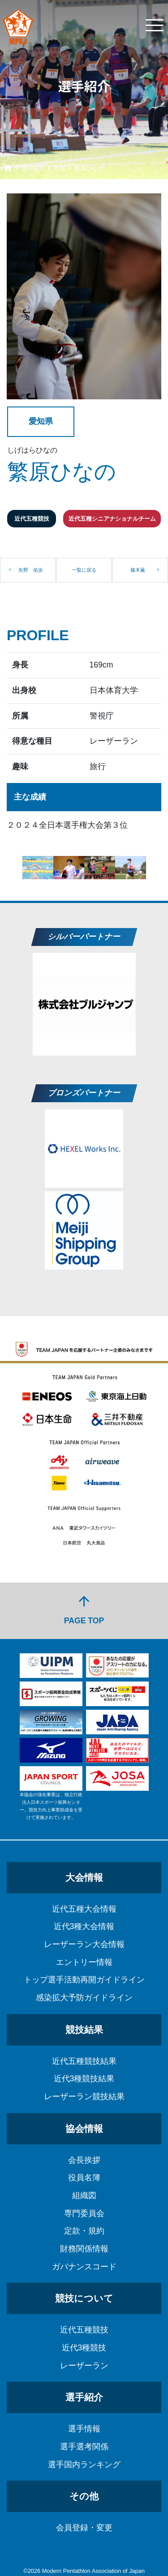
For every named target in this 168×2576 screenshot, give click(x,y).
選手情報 (84, 2428)
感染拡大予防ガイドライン (84, 1997)
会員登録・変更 (84, 2527)
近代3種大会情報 (84, 1926)
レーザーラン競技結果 (84, 2096)
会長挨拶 (84, 2160)
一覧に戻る (84, 570)
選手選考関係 (84, 2446)
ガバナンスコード (84, 2266)
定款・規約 (84, 2230)
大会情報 (84, 1877)
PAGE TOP (84, 1609)
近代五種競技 (84, 2329)
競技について (84, 2298)
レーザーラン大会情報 (84, 1944)
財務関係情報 (84, 2248)
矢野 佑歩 (30, 570)
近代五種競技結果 (84, 2061)
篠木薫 (137, 570)
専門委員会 (84, 2213)
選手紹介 (84, 2397)
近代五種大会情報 (84, 1908)
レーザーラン (84, 2365)
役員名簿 (84, 2177)
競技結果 (84, 2029)
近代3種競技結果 (84, 2078)
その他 (84, 2496)
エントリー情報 (84, 1962)
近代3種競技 (84, 2347)
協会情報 (84, 2128)
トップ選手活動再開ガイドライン (84, 1979)
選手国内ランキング (84, 2464)
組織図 (84, 2195)
